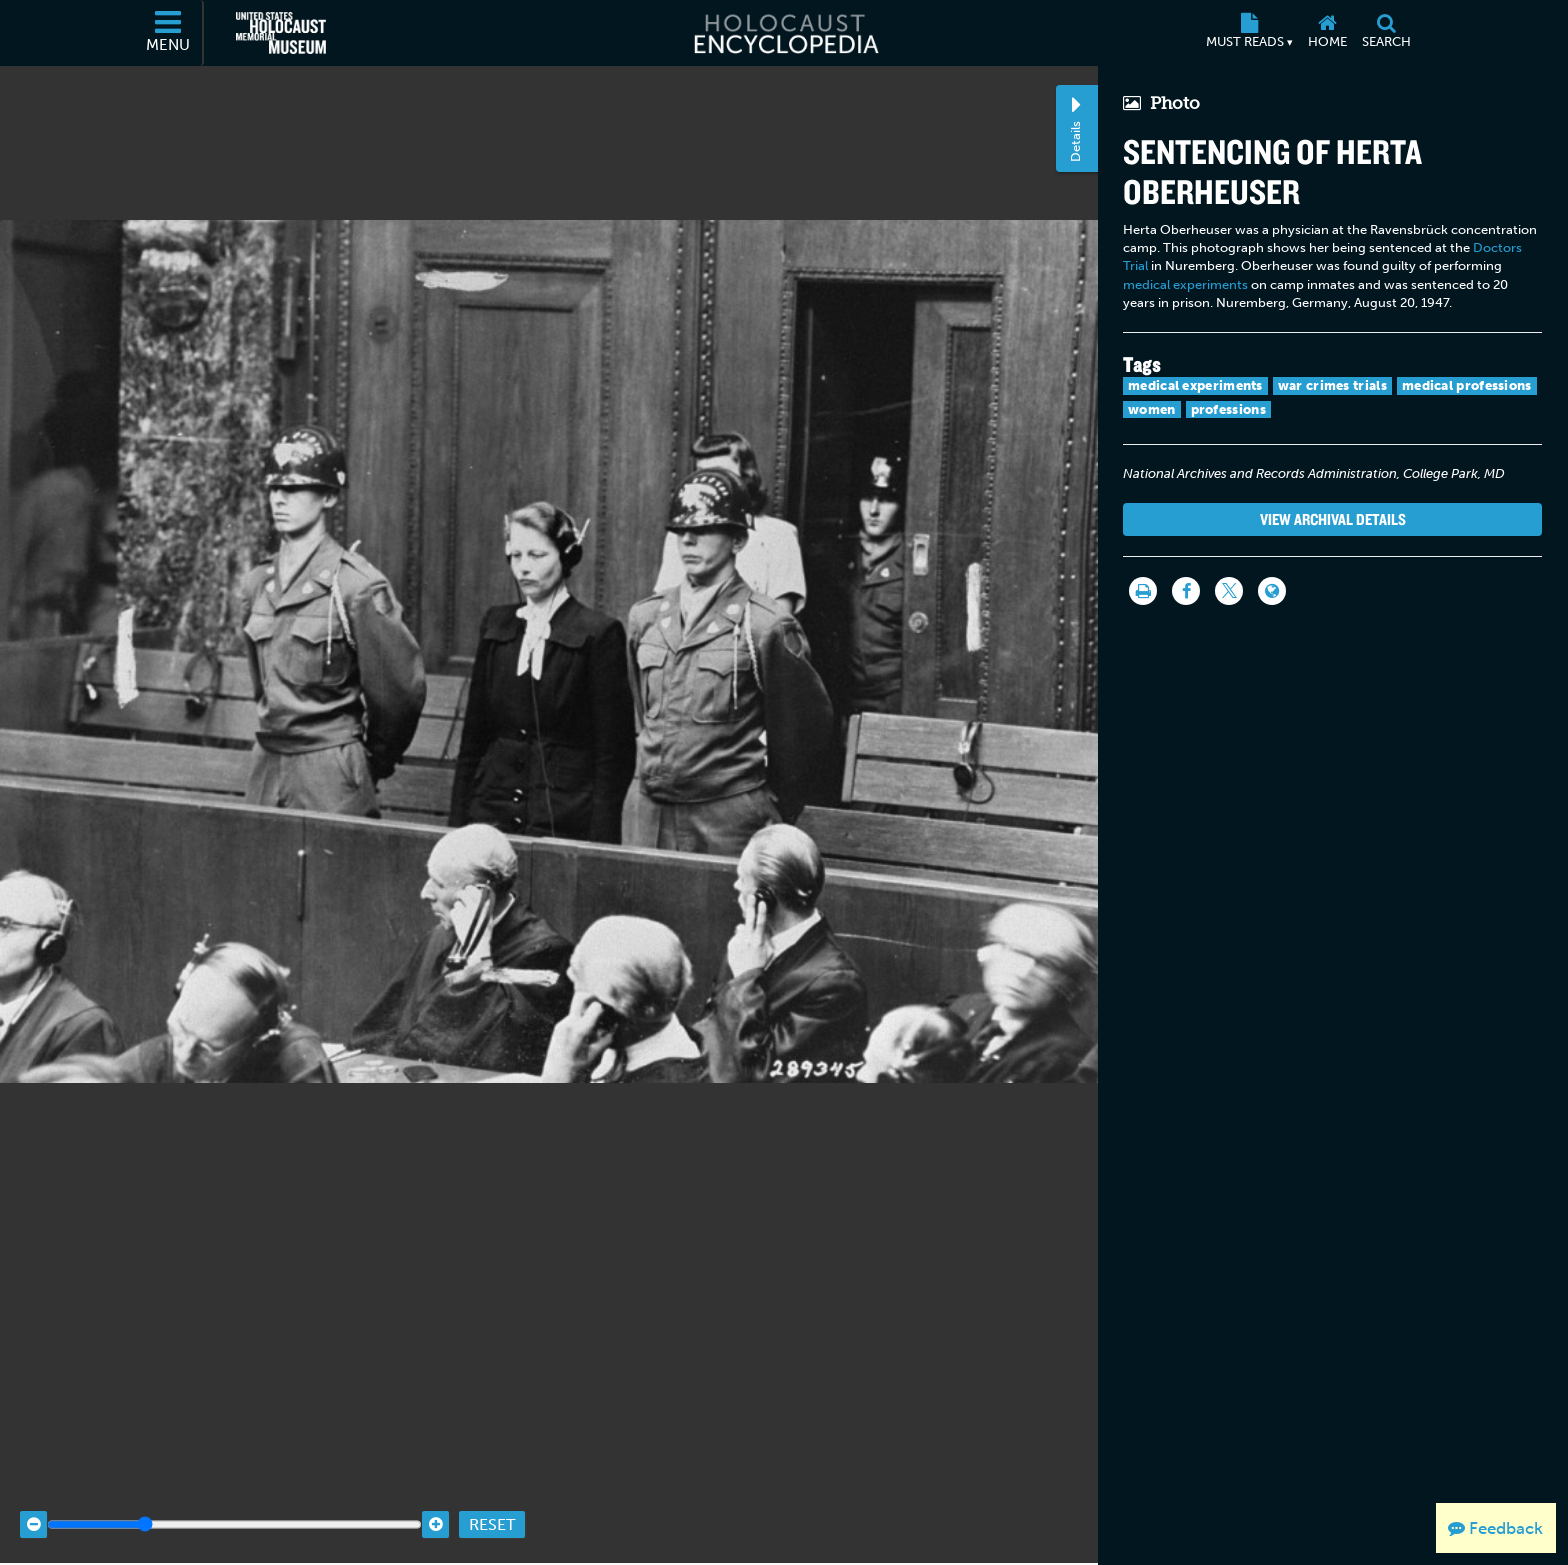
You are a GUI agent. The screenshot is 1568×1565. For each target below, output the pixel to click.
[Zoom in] (435, 1512)
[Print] (1143, 591)
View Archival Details (1333, 519)
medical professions (1467, 385)
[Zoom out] (33, 1512)
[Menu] (169, 33)
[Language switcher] (1272, 591)
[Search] (1386, 33)
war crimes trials (1332, 385)
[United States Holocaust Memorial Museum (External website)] (281, 33)
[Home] (1327, 33)
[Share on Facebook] (1186, 591)
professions (1228, 409)
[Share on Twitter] (1229, 591)
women (1152, 409)
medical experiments (1185, 284)
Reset (492, 1512)
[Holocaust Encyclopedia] (784, 33)
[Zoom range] (234, 1512)
